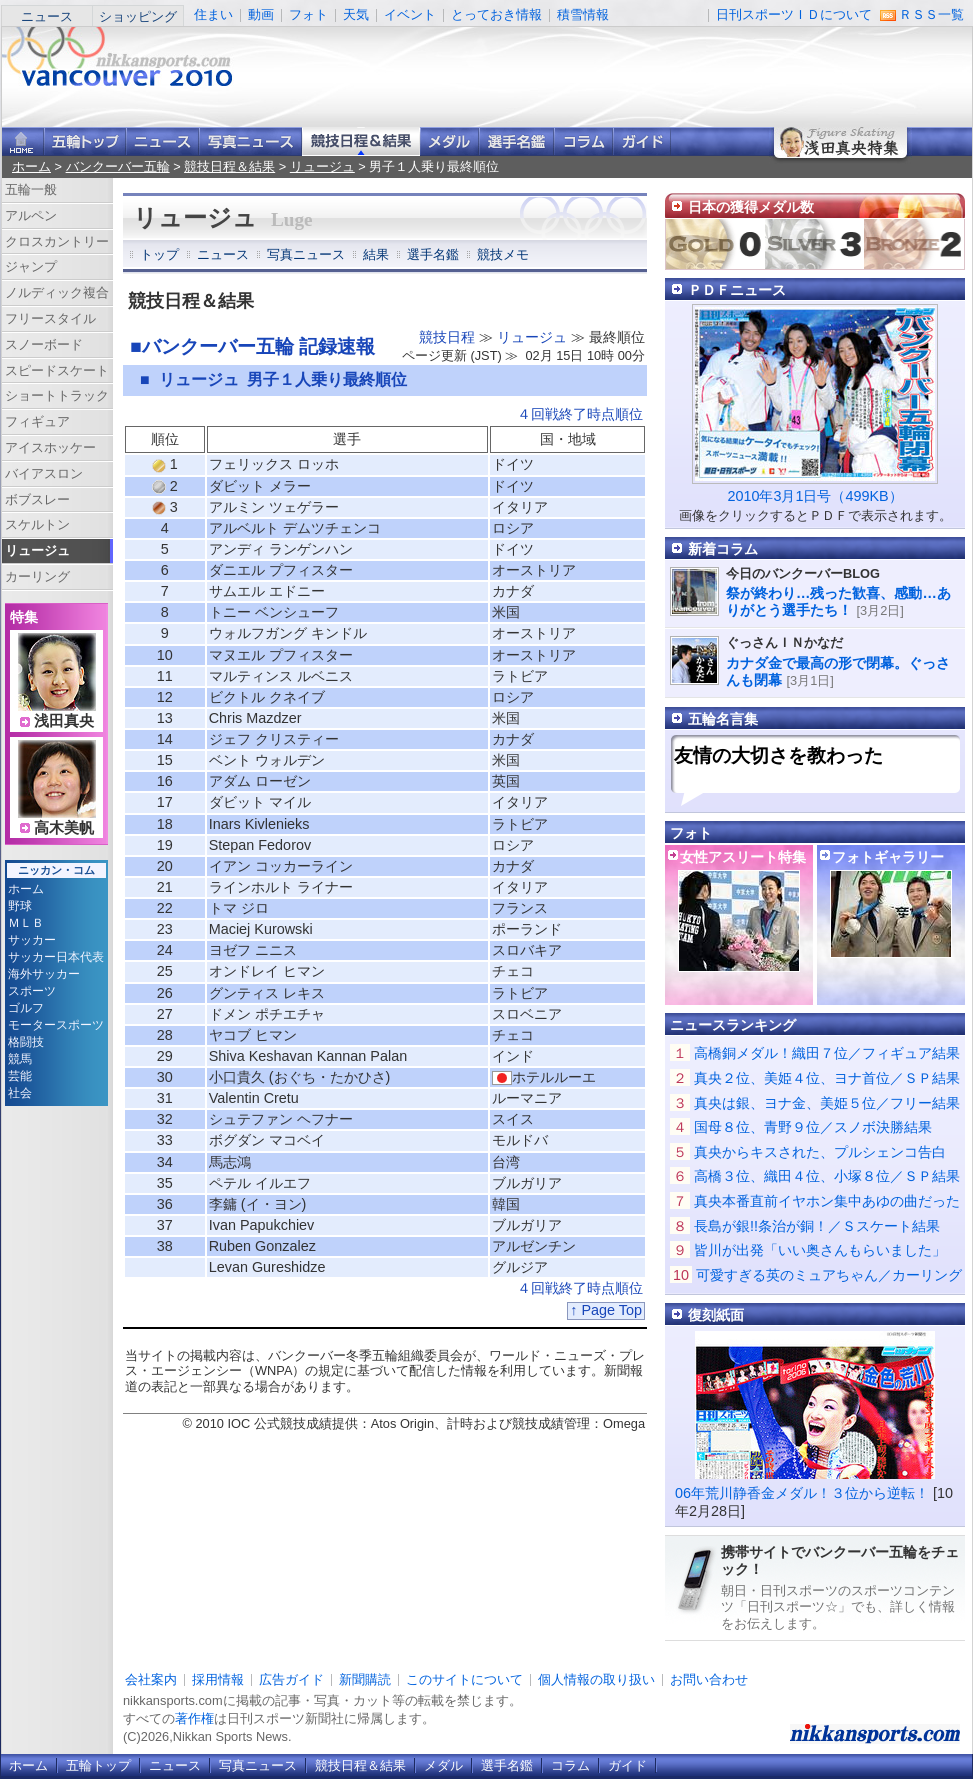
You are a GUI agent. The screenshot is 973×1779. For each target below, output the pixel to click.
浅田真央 (64, 721)
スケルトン (37, 524)
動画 (261, 14)
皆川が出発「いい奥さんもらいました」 (820, 1250)
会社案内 (151, 1679)
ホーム (31, 166)
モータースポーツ (56, 1025)
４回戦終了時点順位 (580, 414)
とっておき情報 (496, 14)
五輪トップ (98, 1765)
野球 (20, 906)
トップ (159, 254)
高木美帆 (64, 828)
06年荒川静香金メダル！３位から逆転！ (802, 1493)
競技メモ (503, 254)
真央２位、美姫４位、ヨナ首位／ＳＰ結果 (827, 1078)
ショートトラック (57, 395)
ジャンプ (31, 266)
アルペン (31, 215)
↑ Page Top (606, 1310)
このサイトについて (464, 1679)
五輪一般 (31, 189)
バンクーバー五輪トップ (85, 141)
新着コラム (723, 549)
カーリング (37, 576)
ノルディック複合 (57, 292)
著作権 (194, 1718)
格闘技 (26, 1042)
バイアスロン (44, 473)
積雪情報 (583, 14)
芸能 (20, 1076)
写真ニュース (250, 141)
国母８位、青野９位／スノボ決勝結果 (813, 1127)
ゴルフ (26, 1008)
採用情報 (218, 1679)
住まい (213, 14)
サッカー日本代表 (56, 957)
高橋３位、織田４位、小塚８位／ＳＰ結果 (827, 1176)
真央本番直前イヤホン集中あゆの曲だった (827, 1201)
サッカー (32, 940)
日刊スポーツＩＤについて (794, 14)
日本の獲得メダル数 (751, 207)
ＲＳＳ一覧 (931, 14)
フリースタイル (50, 318)
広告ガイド (291, 1679)
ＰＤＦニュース (737, 290)
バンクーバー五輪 (118, 166)
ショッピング (138, 16)
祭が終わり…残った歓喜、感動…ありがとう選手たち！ (838, 601)
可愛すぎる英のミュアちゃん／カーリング (829, 1275)
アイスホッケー (50, 447)
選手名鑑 (516, 141)
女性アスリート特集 (743, 857)
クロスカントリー (57, 241)
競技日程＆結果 (361, 141)
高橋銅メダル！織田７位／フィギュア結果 (827, 1053)
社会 (20, 1093)
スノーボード (44, 344)
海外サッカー (44, 974)
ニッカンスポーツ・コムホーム (23, 141)
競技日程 (447, 337)
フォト (308, 14)
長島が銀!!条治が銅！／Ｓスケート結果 (817, 1226)
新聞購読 (365, 1679)
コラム (583, 141)
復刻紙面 (716, 1315)
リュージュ (322, 166)
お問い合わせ (709, 1679)
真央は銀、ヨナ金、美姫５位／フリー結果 (827, 1103)
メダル (449, 141)
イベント (410, 14)
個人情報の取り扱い (596, 1679)
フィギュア (37, 421)
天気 (356, 14)
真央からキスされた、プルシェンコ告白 (820, 1152)
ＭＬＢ (26, 923)
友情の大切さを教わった (778, 755)
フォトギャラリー (888, 857)
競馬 (20, 1059)
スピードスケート (57, 370)
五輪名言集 (723, 719)
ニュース (47, 16)
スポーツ (32, 991)
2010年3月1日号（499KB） (814, 496)
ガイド (642, 141)
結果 (376, 254)
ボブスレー (37, 499)
